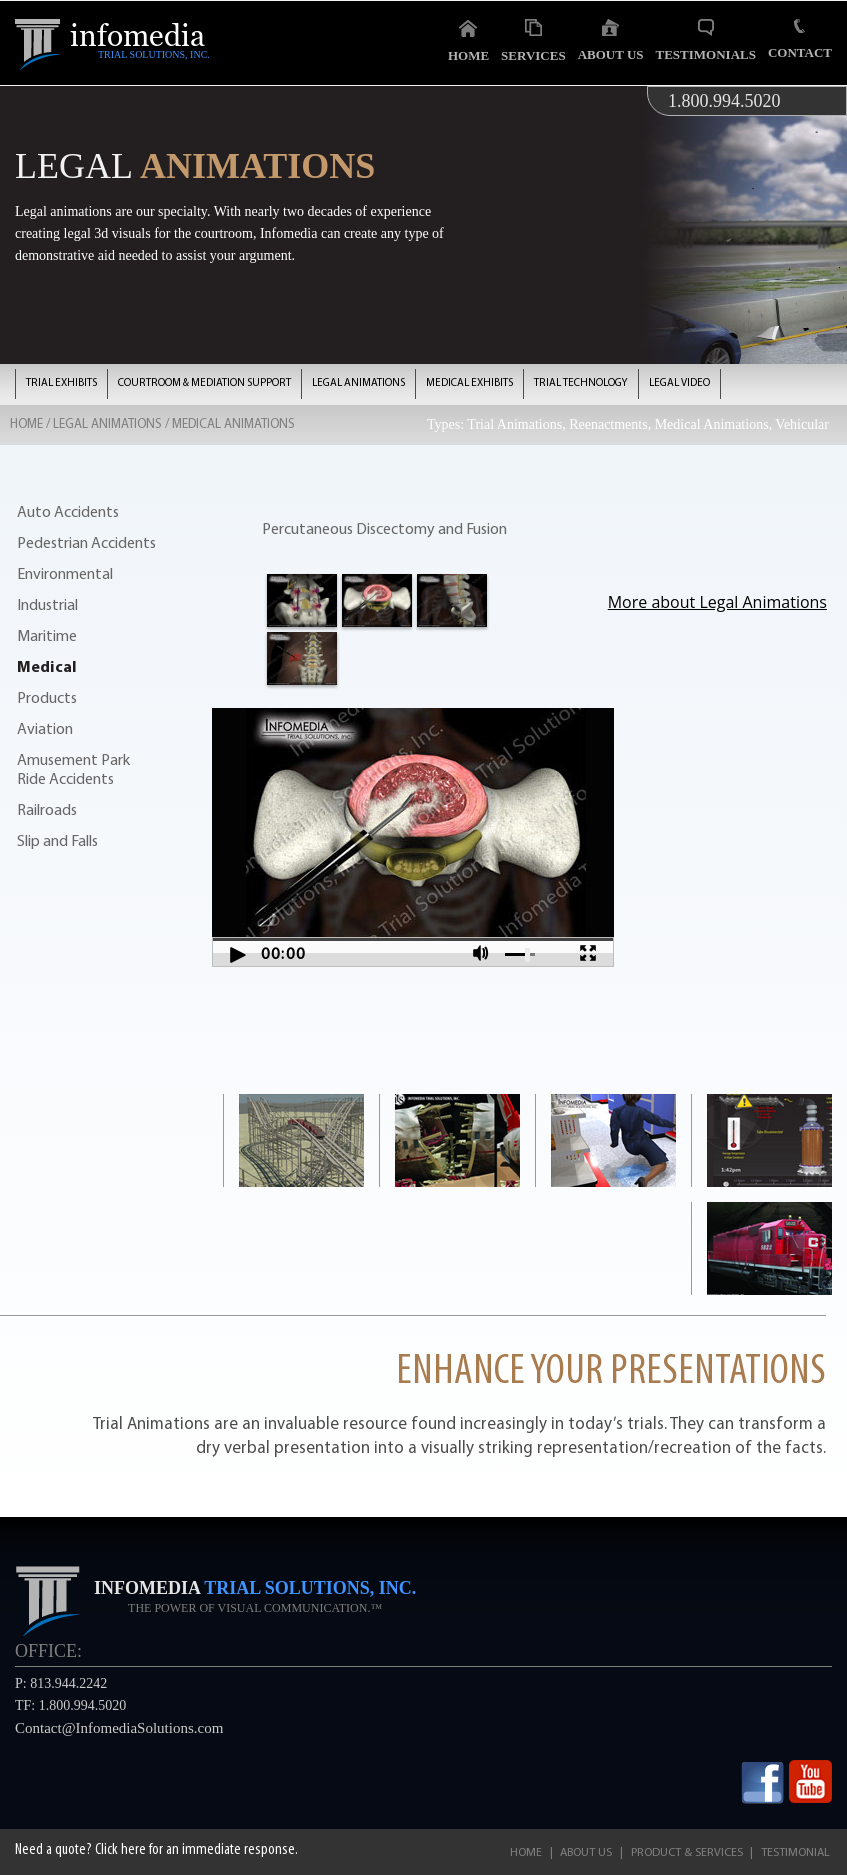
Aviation (45, 730)
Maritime (47, 637)
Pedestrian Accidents (86, 544)
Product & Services (687, 1853)
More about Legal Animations (717, 602)
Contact (800, 39)
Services (533, 41)
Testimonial (795, 1853)
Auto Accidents (68, 513)
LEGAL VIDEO (679, 383)
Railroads (47, 811)
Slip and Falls (57, 842)
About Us (611, 40)
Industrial (47, 606)
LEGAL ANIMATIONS (358, 383)
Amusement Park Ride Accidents (73, 770)
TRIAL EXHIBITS (61, 383)
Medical (47, 668)
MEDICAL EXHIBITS (469, 383)
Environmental (65, 575)
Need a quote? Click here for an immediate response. (156, 1850)
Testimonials (706, 40)
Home (468, 41)
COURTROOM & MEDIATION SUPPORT (204, 383)
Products (47, 699)
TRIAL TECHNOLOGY (581, 383)
